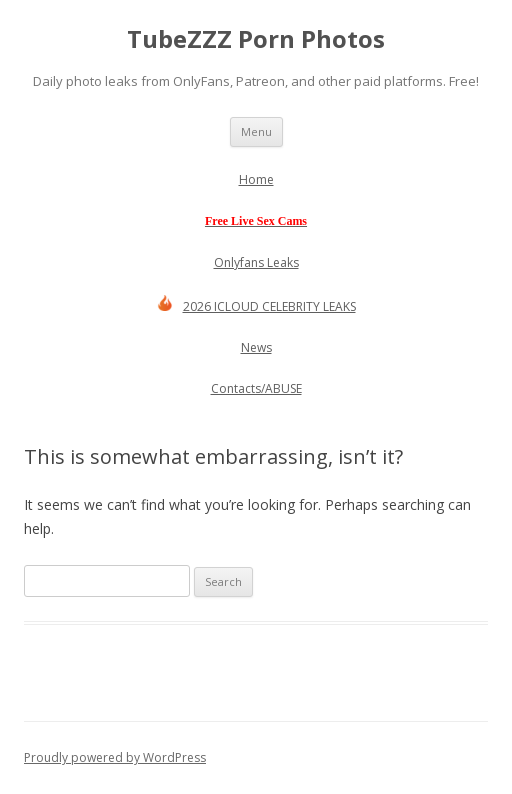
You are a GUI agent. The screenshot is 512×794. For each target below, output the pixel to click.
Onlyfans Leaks (256, 262)
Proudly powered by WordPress (115, 757)
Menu (256, 131)
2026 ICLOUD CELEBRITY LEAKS (256, 306)
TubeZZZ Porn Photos (256, 39)
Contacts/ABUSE (256, 388)
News (256, 347)
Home (256, 179)
